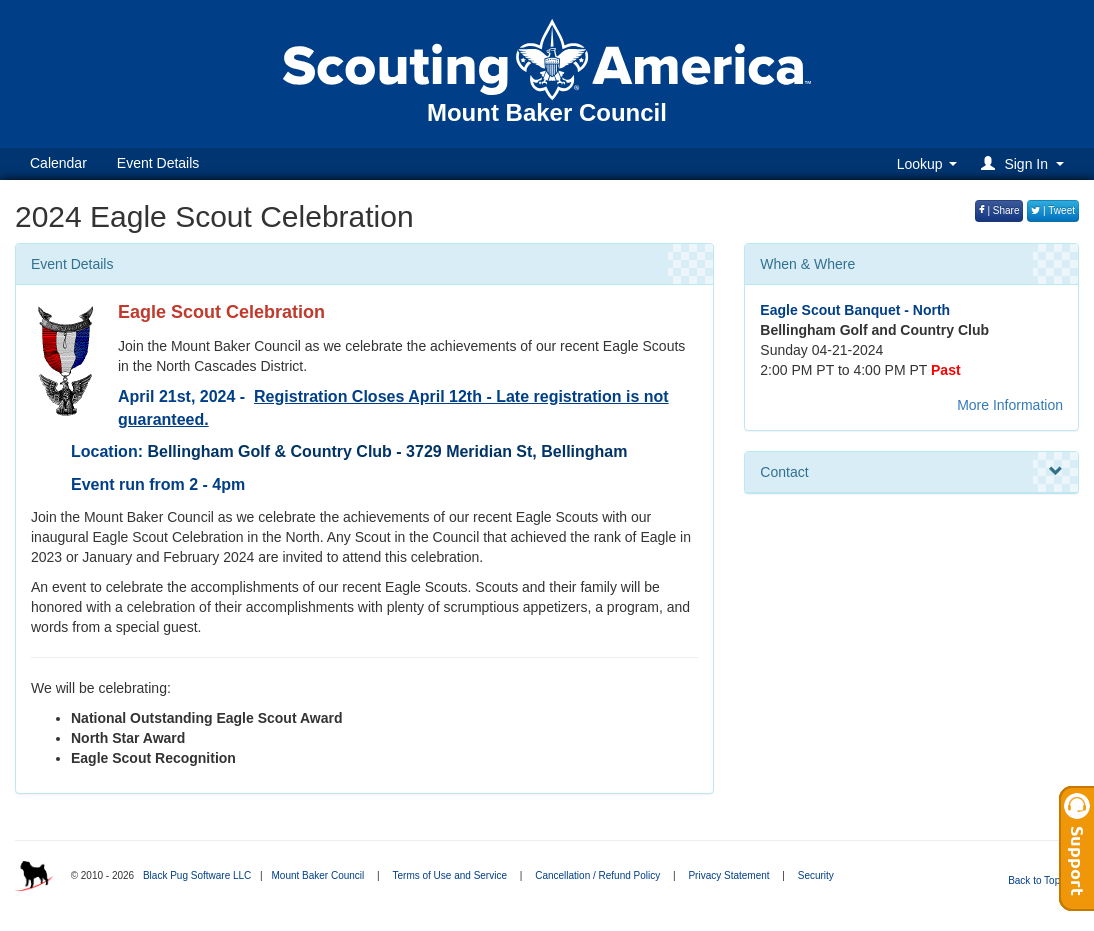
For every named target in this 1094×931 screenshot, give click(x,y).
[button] (1025, 163)
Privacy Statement (728, 875)
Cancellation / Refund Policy (597, 875)
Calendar (58, 163)
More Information (1010, 405)
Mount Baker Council (317, 875)
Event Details (158, 163)
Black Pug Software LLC (197, 875)
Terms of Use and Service (449, 875)
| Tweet (1053, 210)
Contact (911, 472)
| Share (999, 210)
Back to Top (1040, 880)
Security (816, 875)
